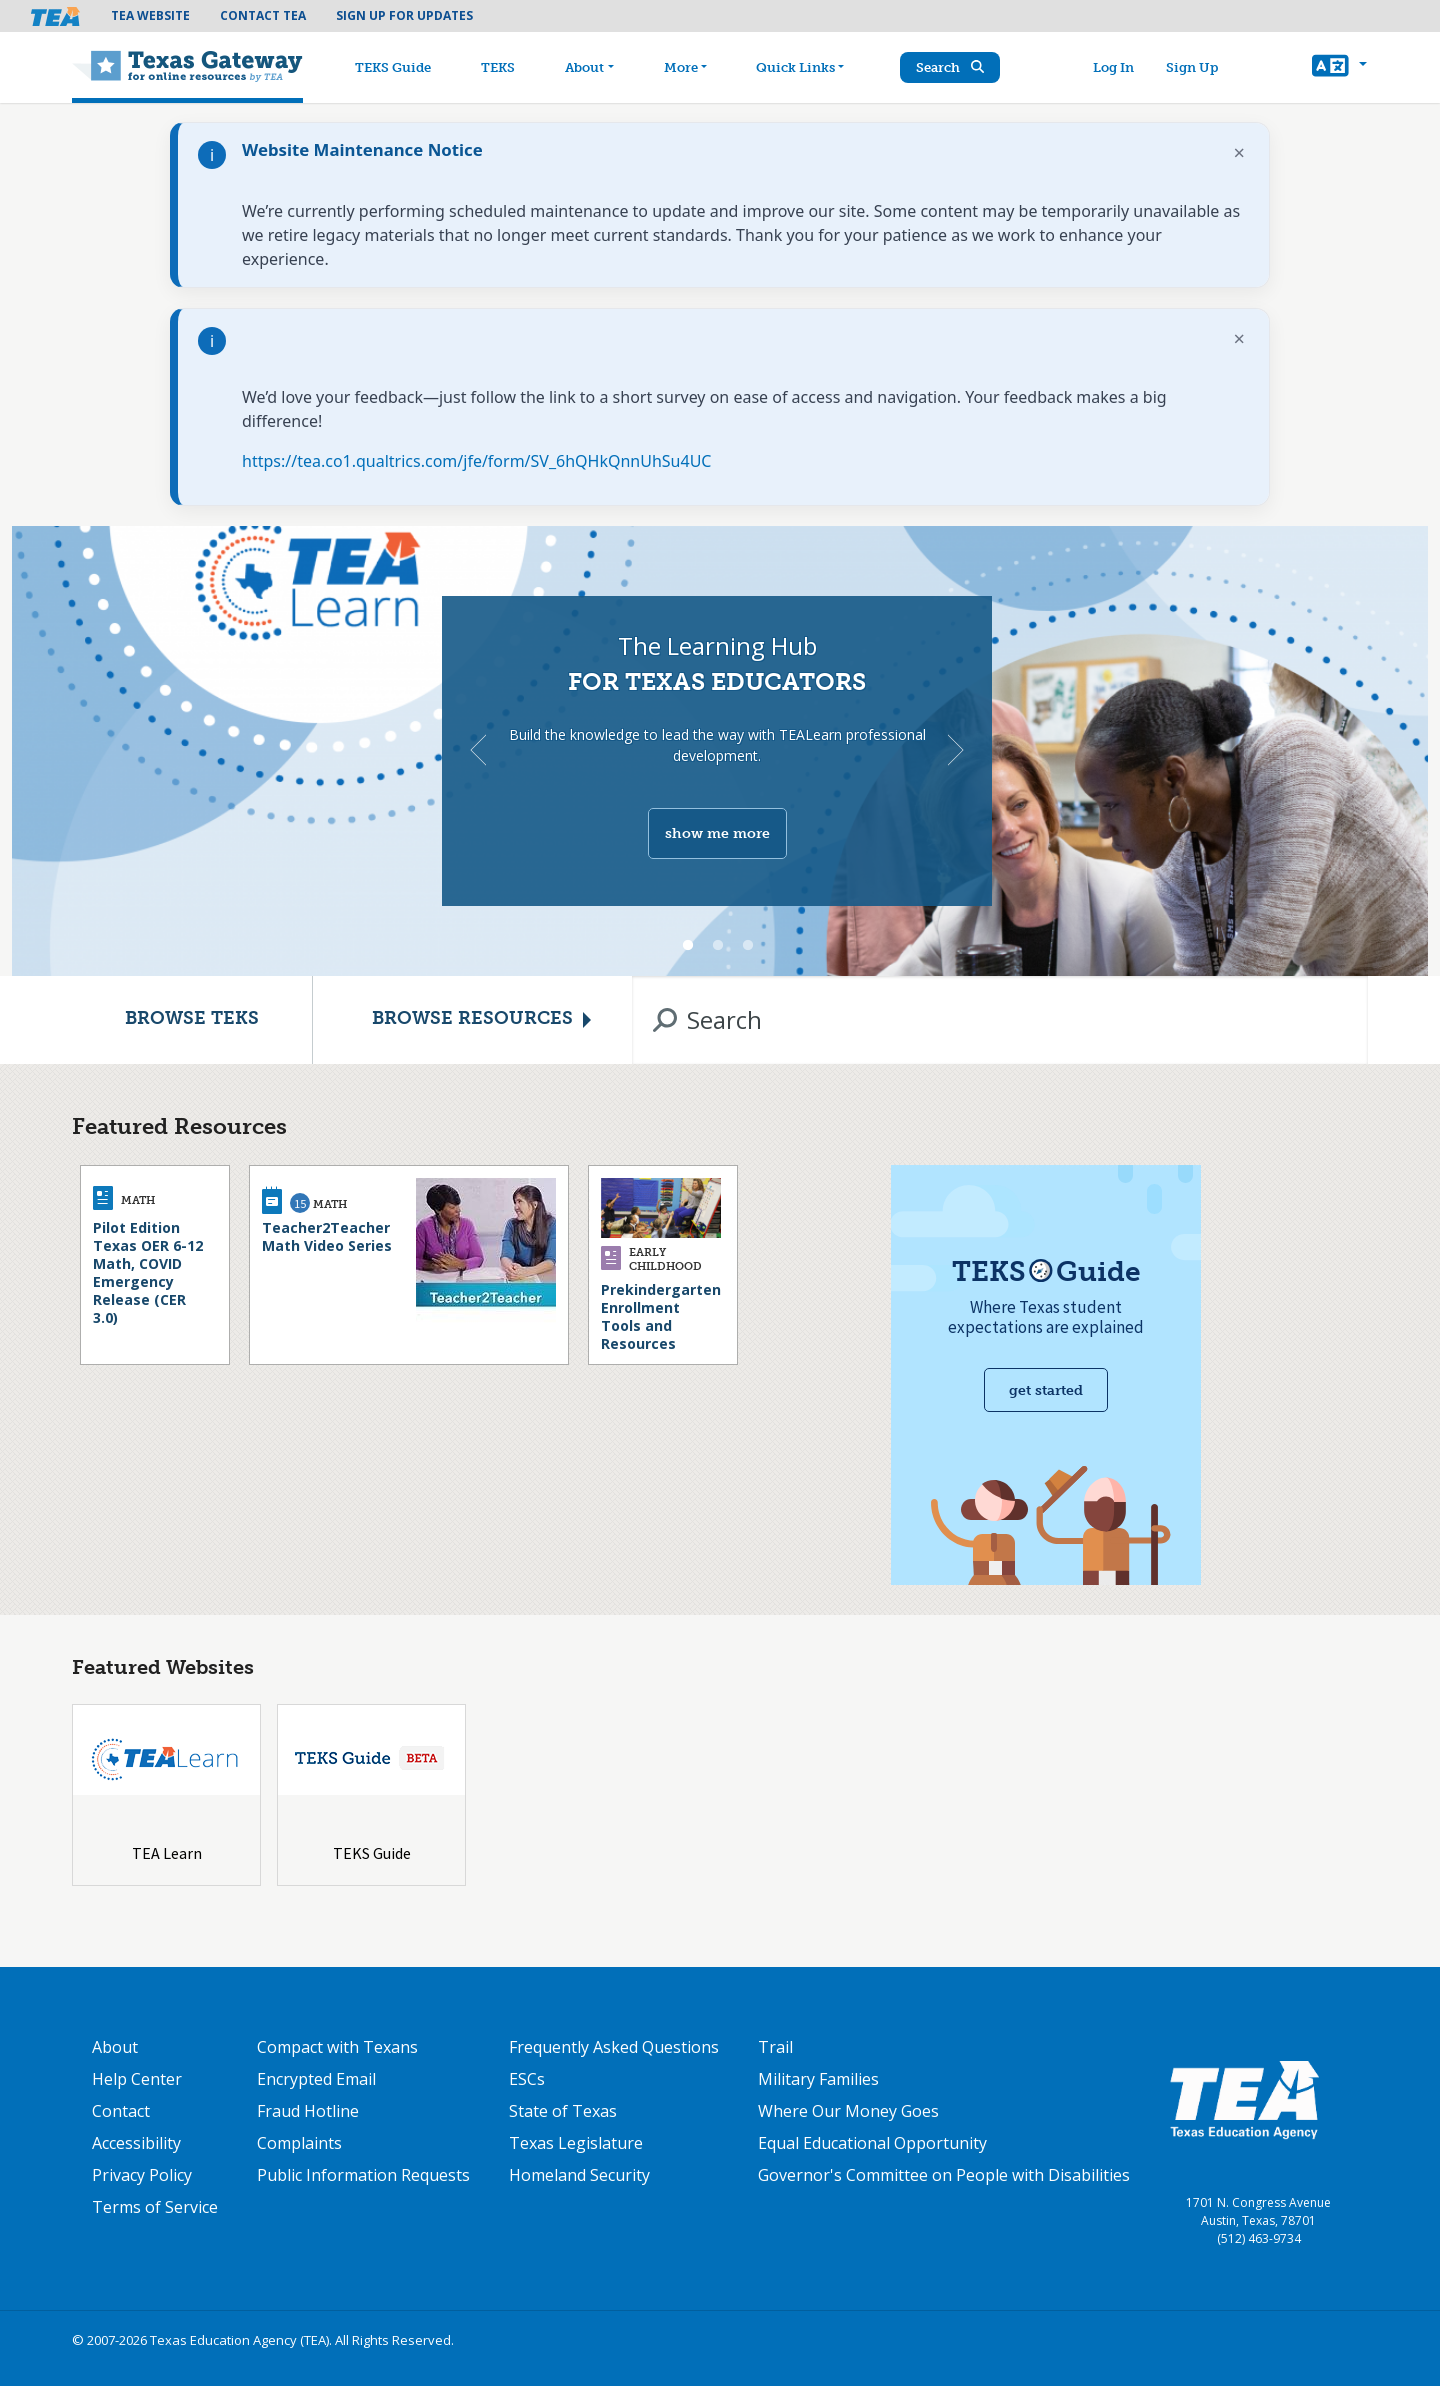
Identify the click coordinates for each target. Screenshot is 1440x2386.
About (589, 67)
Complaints (299, 2143)
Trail (775, 2047)
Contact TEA (263, 15)
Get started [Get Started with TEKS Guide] (1046, 1390)
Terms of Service (155, 2207)
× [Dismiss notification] (1239, 152)
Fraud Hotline (308, 2111)
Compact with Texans (337, 2047)
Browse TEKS (192, 1020)
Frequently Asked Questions (614, 2047)
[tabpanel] (720, 751)
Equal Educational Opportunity (872, 2143)
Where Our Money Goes (848, 2111)
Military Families (818, 2079)
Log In (1115, 67)
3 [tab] (748, 946)
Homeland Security (579, 2175)
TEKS (503, 67)
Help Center (137, 2079)
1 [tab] (688, 946)
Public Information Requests (363, 2175)
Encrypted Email (316, 2079)
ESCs (527, 2079)
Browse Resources (472, 1020)
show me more (717, 833)
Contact (121, 2111)
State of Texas (563, 2111)
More (685, 67)
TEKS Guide (398, 67)
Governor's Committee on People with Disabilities (944, 2175)
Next (956, 750)
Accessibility (136, 2143)
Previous (478, 750)
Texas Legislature (576, 2143)
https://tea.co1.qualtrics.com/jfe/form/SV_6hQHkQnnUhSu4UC (476, 461)
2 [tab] (718, 946)
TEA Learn (167, 1853)
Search (955, 67)
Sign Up (1194, 67)
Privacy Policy (142, 2175)
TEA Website (150, 15)
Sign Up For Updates (404, 15)
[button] (1339, 68)
